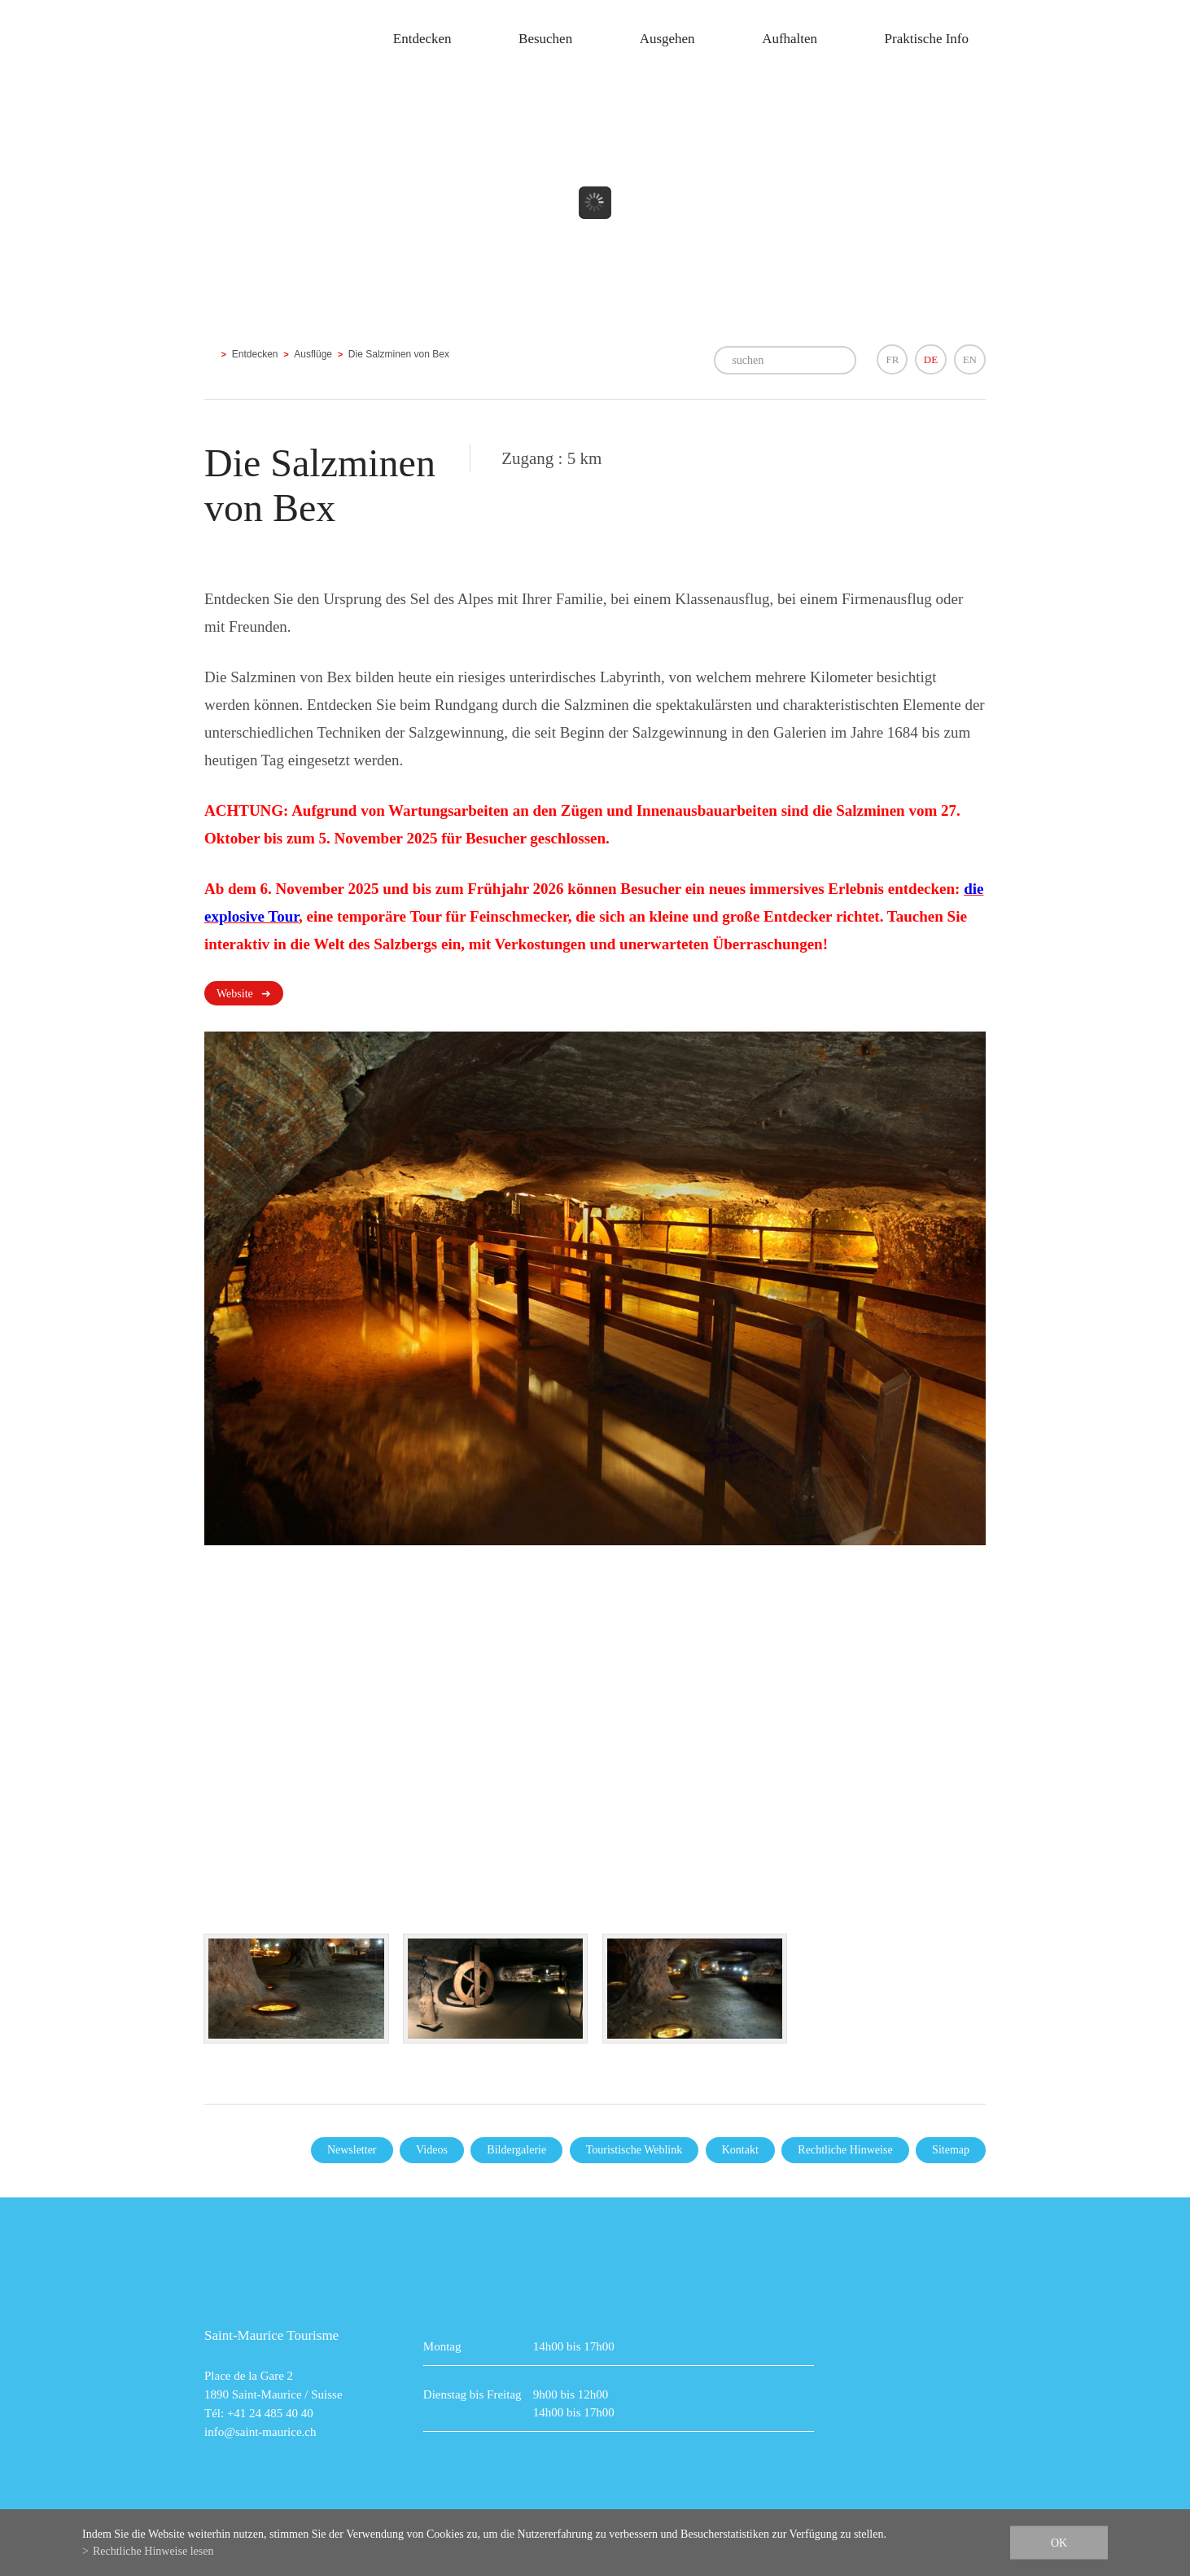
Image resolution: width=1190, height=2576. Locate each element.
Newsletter (352, 2150)
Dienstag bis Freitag (472, 2394)
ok (1059, 2543)
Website (235, 994)
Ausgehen (667, 38)
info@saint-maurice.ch (260, 2431)
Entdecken (422, 38)
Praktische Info (927, 38)
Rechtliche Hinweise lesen (153, 2551)
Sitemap (950, 2150)
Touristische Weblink (634, 2150)
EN (970, 359)
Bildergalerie (516, 2150)
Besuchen (545, 38)
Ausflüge (313, 354)
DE (931, 359)
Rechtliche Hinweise (845, 2150)
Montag (442, 2346)
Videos (432, 2150)
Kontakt (740, 2150)
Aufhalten (789, 38)
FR (892, 359)
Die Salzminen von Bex (398, 354)
